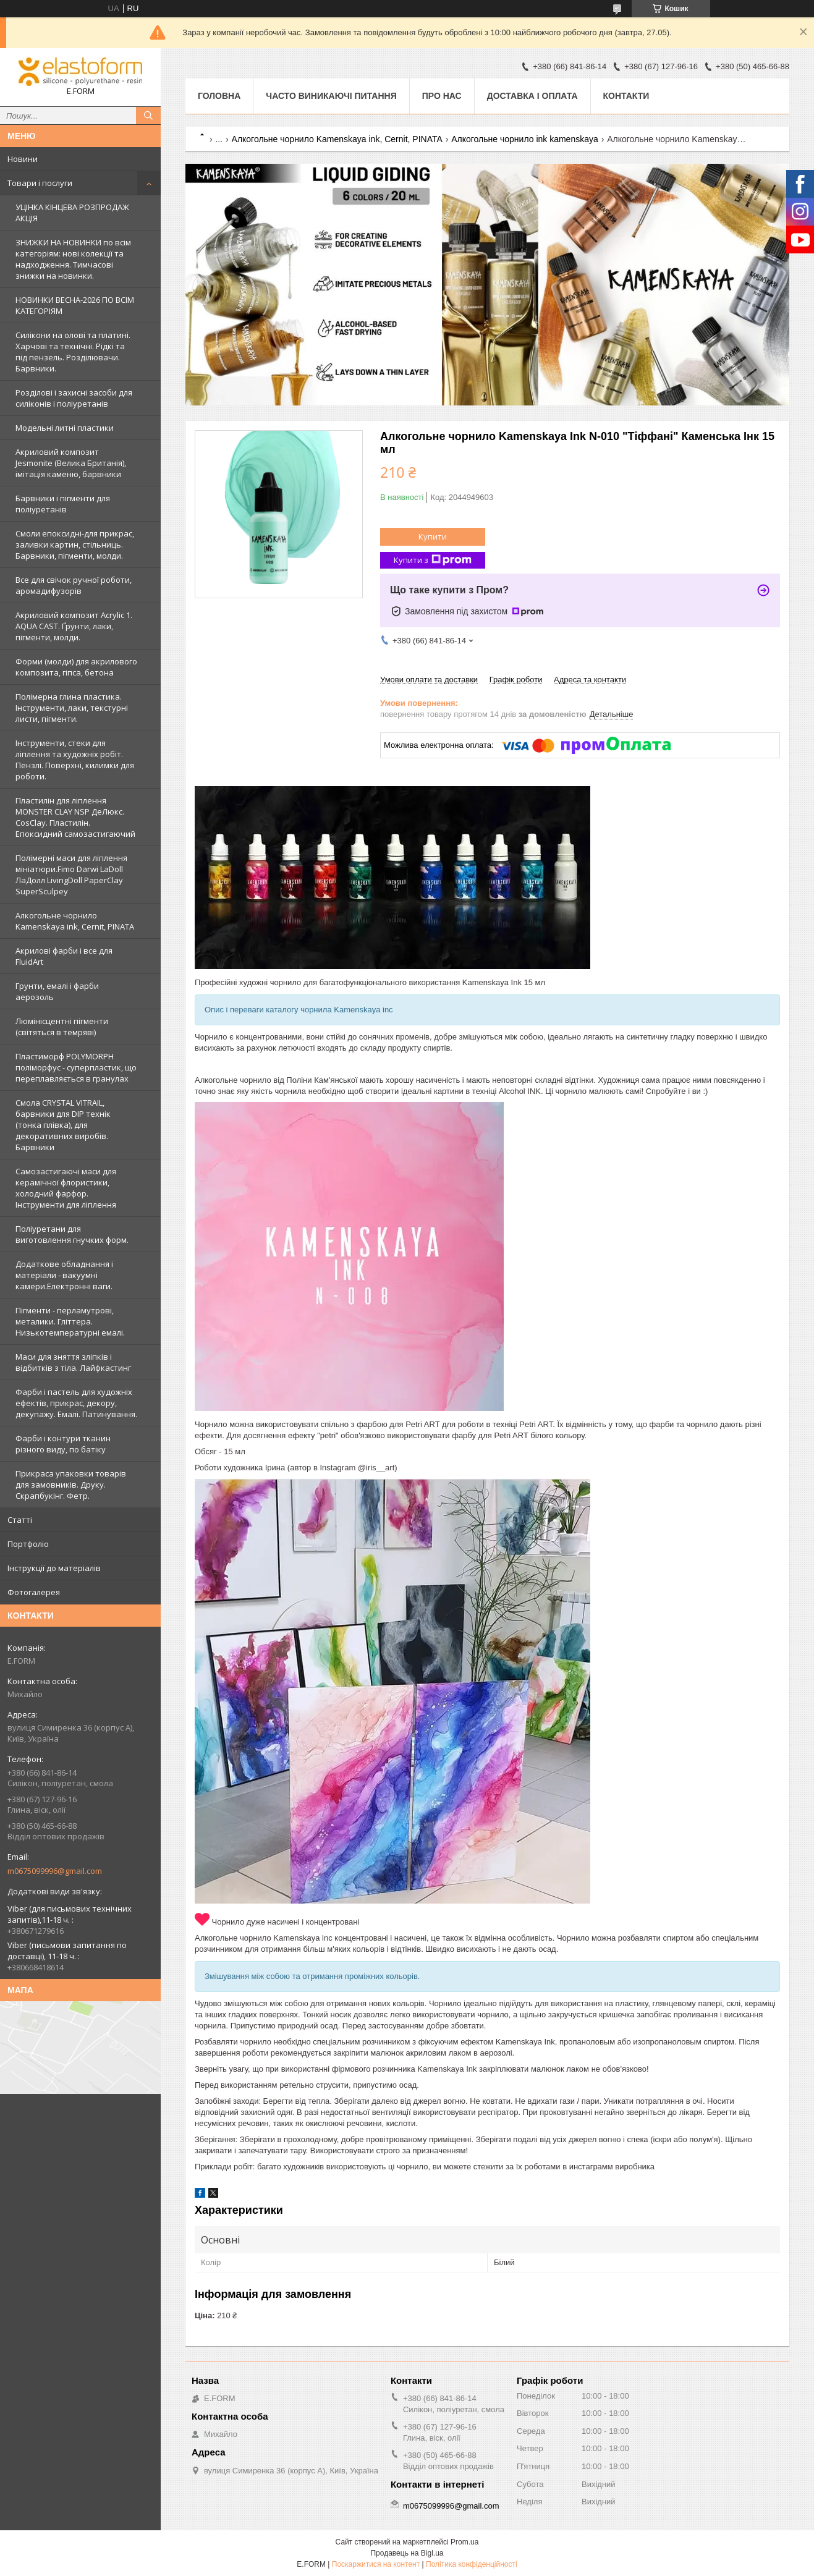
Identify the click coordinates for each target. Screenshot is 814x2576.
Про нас (442, 96)
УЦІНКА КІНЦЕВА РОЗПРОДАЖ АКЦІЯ (72, 212)
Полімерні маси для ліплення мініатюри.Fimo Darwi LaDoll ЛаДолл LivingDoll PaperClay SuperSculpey (71, 874)
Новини (22, 158)
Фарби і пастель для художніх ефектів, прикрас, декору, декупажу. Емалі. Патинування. (76, 1403)
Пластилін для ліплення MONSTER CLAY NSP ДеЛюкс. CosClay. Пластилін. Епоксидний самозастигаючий (75, 817)
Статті (19, 1519)
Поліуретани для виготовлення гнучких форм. (72, 1234)
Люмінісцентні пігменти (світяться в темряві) (61, 1026)
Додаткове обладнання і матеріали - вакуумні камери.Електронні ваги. (64, 1275)
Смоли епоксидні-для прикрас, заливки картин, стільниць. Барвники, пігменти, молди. (74, 544)
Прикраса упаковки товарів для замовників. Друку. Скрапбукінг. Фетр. (70, 1484)
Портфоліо (28, 1543)
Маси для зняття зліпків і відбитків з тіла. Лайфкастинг (73, 1362)
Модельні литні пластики (64, 427)
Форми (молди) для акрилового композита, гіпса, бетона (76, 667)
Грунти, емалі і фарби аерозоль (57, 991)
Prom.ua (464, 2542)
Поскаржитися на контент (376, 2564)
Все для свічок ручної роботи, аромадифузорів (73, 585)
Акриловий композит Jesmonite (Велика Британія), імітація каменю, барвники (70, 463)
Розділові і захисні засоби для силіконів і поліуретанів (73, 398)
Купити (432, 536)
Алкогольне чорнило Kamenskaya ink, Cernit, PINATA (74, 921)
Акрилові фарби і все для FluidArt (63, 956)
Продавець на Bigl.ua (406, 2553)
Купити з (433, 560)
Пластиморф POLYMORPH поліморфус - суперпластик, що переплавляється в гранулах (76, 1067)
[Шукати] (148, 115)
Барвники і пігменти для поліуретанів (62, 504)
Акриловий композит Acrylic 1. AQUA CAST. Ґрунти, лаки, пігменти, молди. (73, 626)
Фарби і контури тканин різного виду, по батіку (63, 1444)
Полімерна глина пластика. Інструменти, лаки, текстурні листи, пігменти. (71, 707)
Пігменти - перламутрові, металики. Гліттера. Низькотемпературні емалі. (70, 1321)
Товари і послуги (39, 183)
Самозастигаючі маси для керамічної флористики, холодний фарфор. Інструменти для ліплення (65, 1188)
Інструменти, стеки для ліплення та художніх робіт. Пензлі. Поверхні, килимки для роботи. (74, 759)
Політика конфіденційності (471, 2564)
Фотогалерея (33, 1592)
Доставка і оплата (532, 96)
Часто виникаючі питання (331, 96)
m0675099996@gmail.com (54, 1870)
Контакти (626, 96)
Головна (219, 96)
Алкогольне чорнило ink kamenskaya (524, 139)
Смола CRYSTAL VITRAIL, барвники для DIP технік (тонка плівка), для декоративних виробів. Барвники (63, 1125)
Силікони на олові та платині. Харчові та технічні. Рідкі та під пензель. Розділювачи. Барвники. (72, 351)
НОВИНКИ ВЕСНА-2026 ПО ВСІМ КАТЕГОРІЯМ (74, 305)
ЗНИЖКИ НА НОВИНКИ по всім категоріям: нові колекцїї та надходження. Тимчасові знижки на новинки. (73, 259)
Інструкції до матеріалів (54, 1568)
